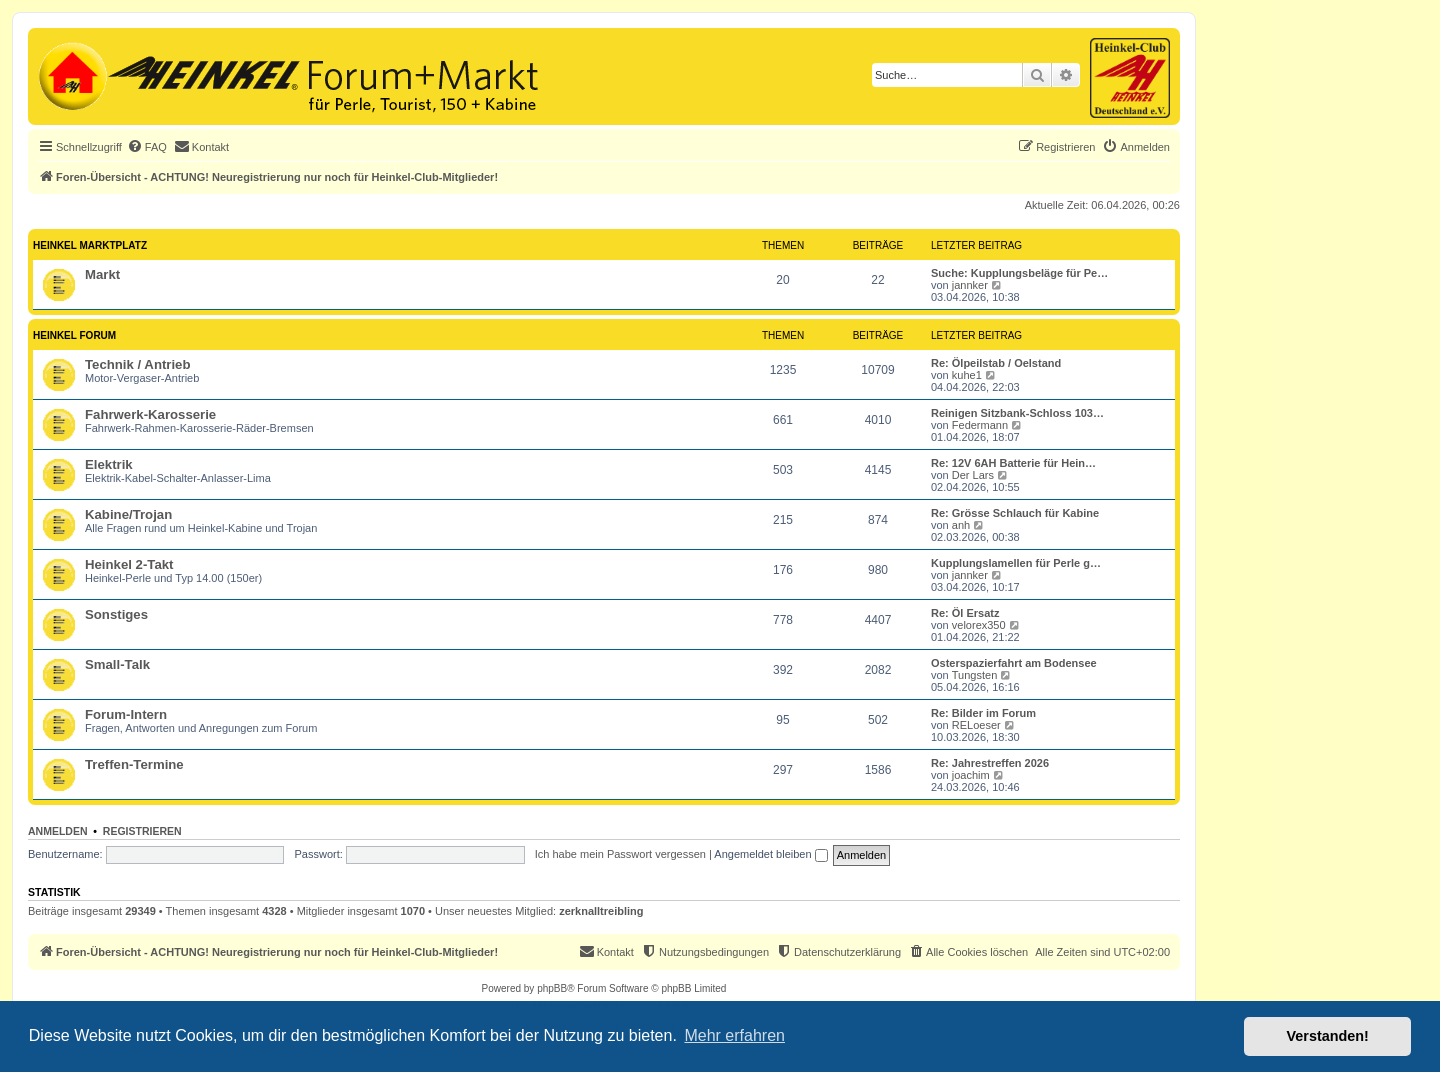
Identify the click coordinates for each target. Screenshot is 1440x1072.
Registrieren (142, 831)
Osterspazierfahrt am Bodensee (1014, 663)
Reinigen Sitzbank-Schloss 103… (1017, 413)
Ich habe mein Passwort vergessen (620, 854)
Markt (102, 274)
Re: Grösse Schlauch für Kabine (1015, 513)
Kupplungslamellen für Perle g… (1016, 563)
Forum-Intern (126, 714)
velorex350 (979, 625)
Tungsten (974, 675)
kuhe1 (967, 375)
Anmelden (58, 831)
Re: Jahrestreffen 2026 (990, 763)
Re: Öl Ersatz (965, 613)
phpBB (552, 988)
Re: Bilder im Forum (983, 713)
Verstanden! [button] (1328, 1036)
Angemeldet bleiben (770, 854)
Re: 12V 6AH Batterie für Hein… (1013, 463)
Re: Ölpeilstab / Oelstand (996, 363)
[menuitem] (147, 147)
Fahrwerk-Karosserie (150, 414)
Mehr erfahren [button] (734, 1035)
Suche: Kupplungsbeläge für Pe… (1019, 273)
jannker (970, 285)
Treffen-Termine (134, 764)
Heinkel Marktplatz (90, 245)
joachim (971, 775)
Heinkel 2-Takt (129, 564)
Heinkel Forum (74, 335)
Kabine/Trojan (128, 514)
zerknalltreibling (601, 911)
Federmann (980, 425)
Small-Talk (117, 664)
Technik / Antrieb (138, 364)
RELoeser (976, 725)
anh (961, 525)
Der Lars (973, 475)
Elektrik (109, 464)
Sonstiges (116, 614)
